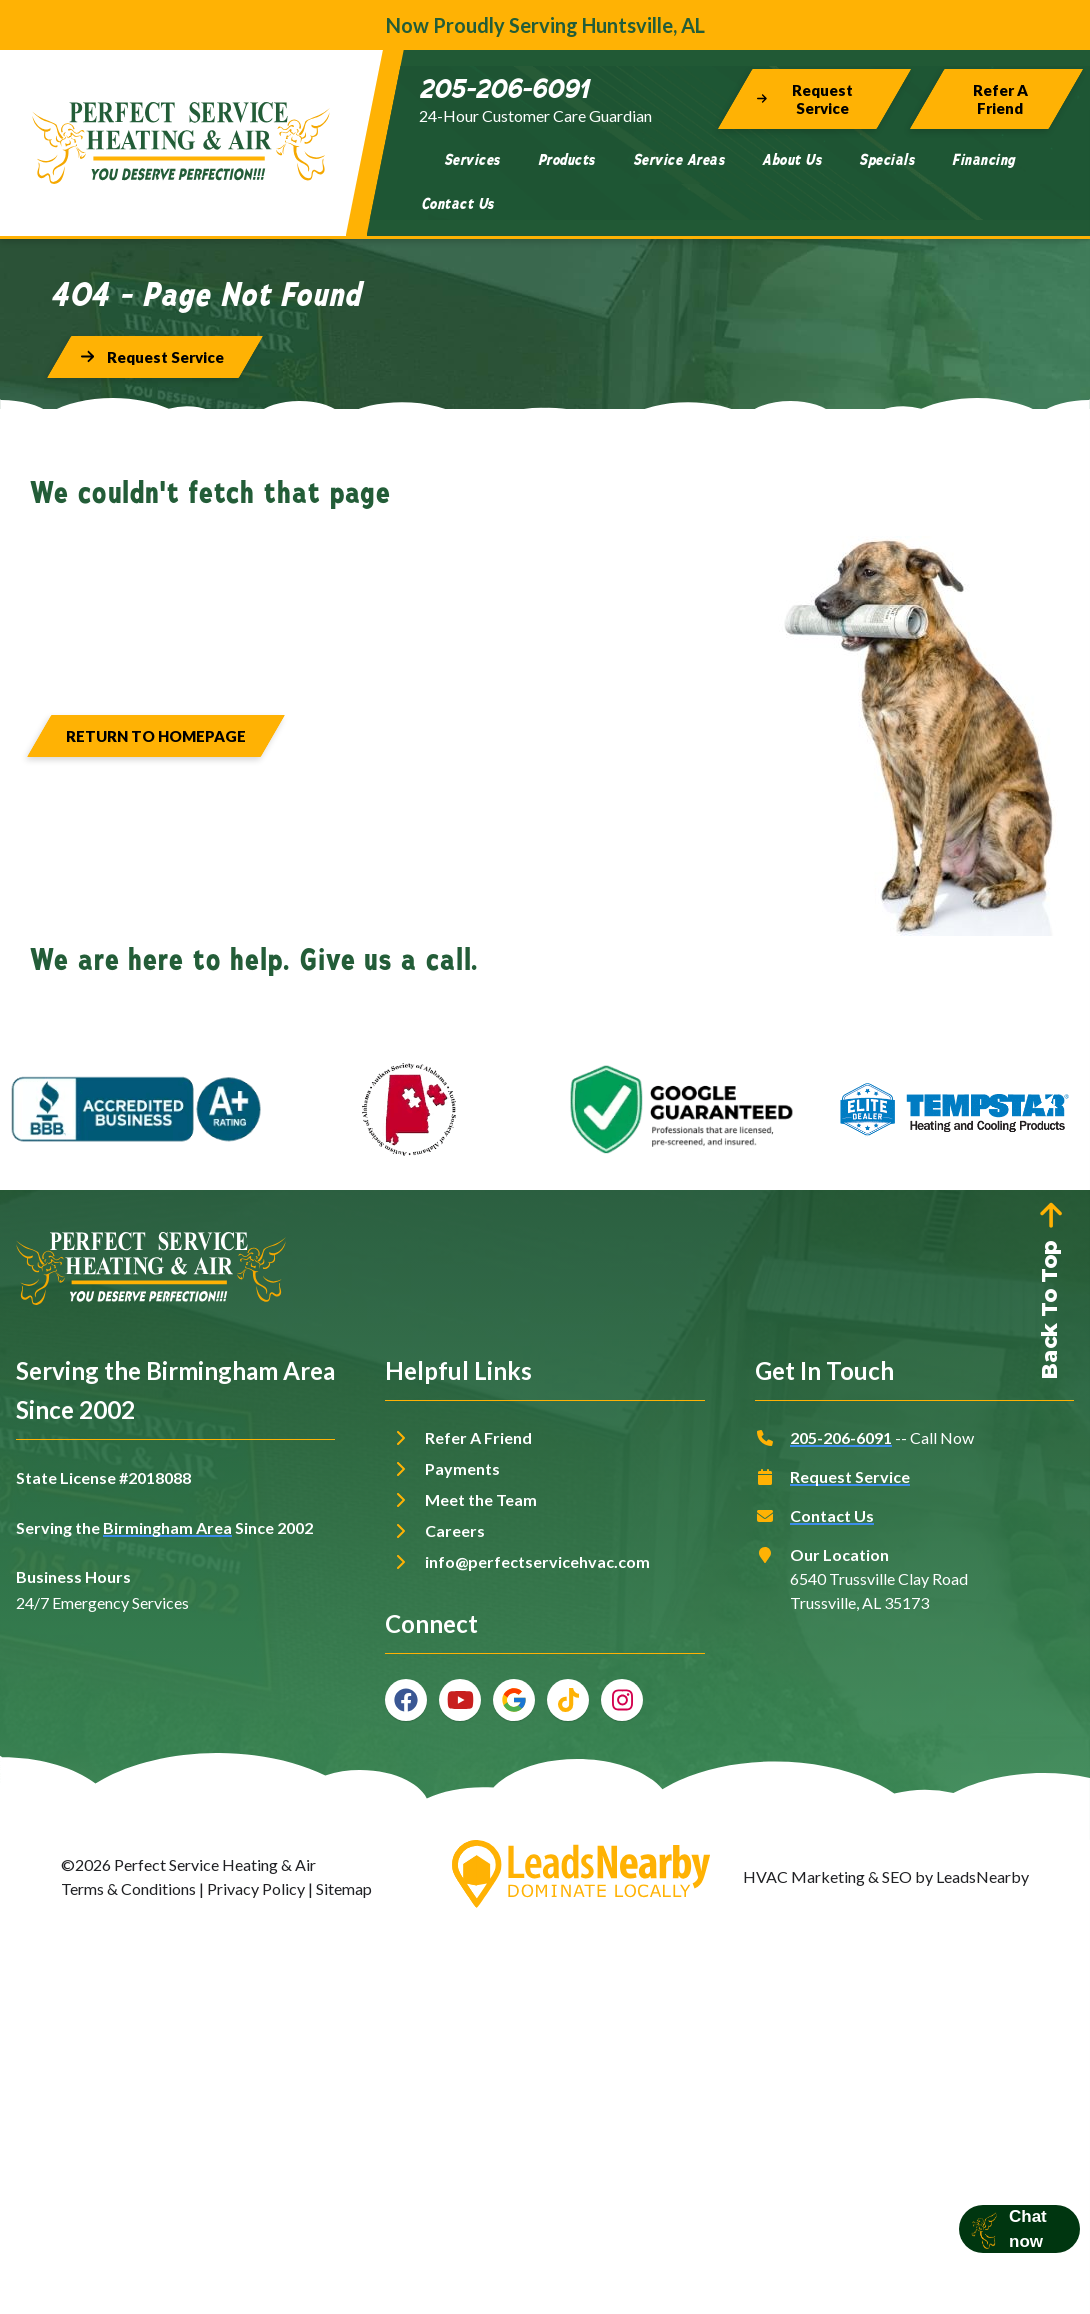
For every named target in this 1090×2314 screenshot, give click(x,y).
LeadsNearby (982, 1876)
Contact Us (457, 203)
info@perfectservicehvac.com (537, 1561)
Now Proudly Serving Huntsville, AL (545, 25)
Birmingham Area (167, 1527)
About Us (791, 159)
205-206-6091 (841, 1437)
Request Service (850, 1476)
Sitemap (344, 1888)
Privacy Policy (256, 1888)
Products (566, 159)
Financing (983, 159)
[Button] (814, 99)
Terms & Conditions (128, 1888)
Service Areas (679, 159)
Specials (886, 159)
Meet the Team (481, 1499)
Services (472, 159)
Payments (462, 1468)
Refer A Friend (478, 1437)
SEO (897, 1876)
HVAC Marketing (804, 1876)
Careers (455, 1530)
